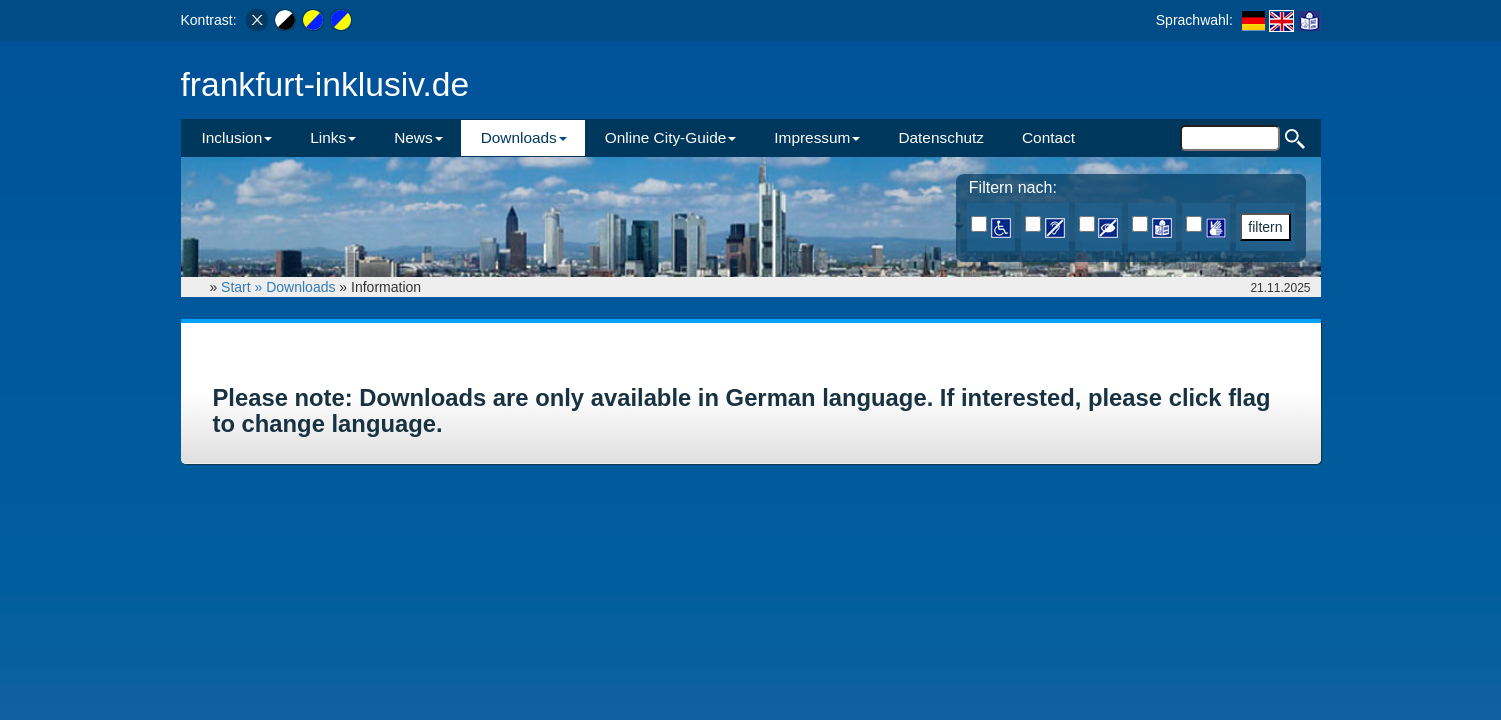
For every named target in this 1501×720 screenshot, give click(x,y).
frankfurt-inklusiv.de (325, 84)
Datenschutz (941, 137)
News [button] (418, 137)
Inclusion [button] (237, 137)
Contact (1048, 137)
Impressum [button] (817, 137)
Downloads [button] (524, 137)
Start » (243, 287)
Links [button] (333, 137)
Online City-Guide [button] (670, 137)
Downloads (300, 287)
